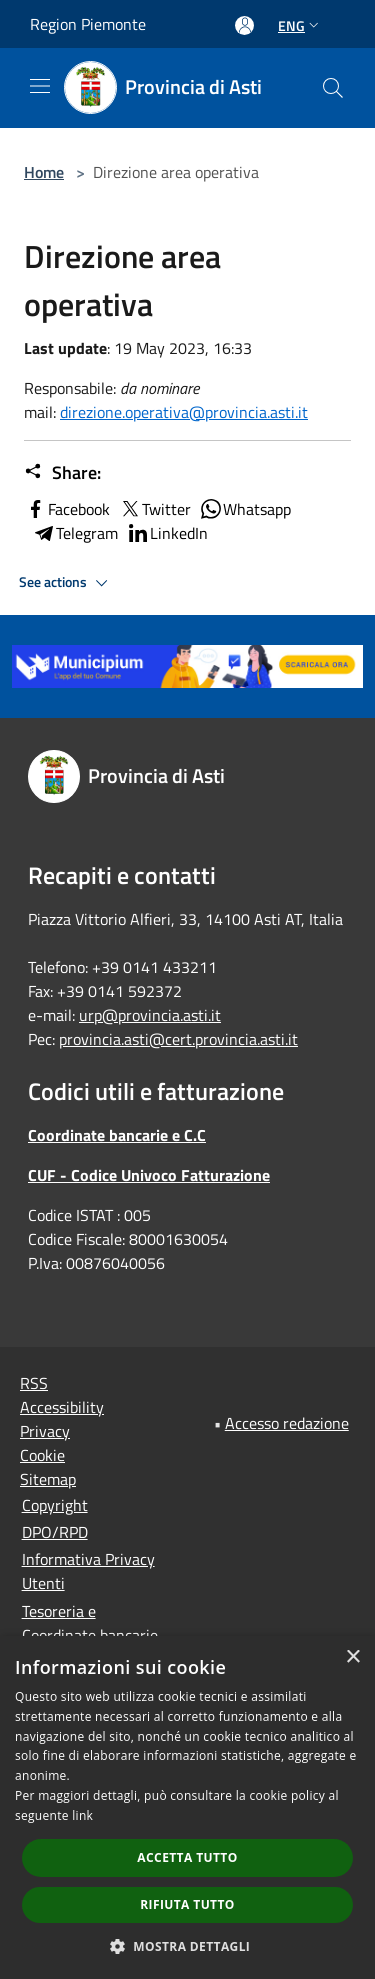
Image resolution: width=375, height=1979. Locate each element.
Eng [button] (300, 25)
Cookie (42, 1455)
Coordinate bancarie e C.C (117, 1135)
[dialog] (187, 1807)
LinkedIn (167, 533)
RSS (34, 1383)
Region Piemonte (88, 24)
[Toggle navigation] (40, 86)
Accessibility (62, 1407)
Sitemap (48, 1479)
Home (44, 172)
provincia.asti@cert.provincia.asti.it (178, 1039)
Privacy (45, 1431)
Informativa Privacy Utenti (88, 1571)
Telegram (75, 533)
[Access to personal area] (244, 25)
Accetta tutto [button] (187, 1857)
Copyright (55, 1505)
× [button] (352, 1657)
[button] (188, 1946)
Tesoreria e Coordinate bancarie (90, 1623)
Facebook (67, 509)
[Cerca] (333, 88)
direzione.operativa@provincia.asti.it (184, 412)
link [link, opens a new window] (82, 1815)
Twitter (154, 509)
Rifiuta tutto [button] (187, 1904)
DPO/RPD (55, 1532)
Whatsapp (245, 509)
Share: (62, 473)
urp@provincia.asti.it (150, 1015)
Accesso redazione (287, 1423)
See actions (66, 583)
